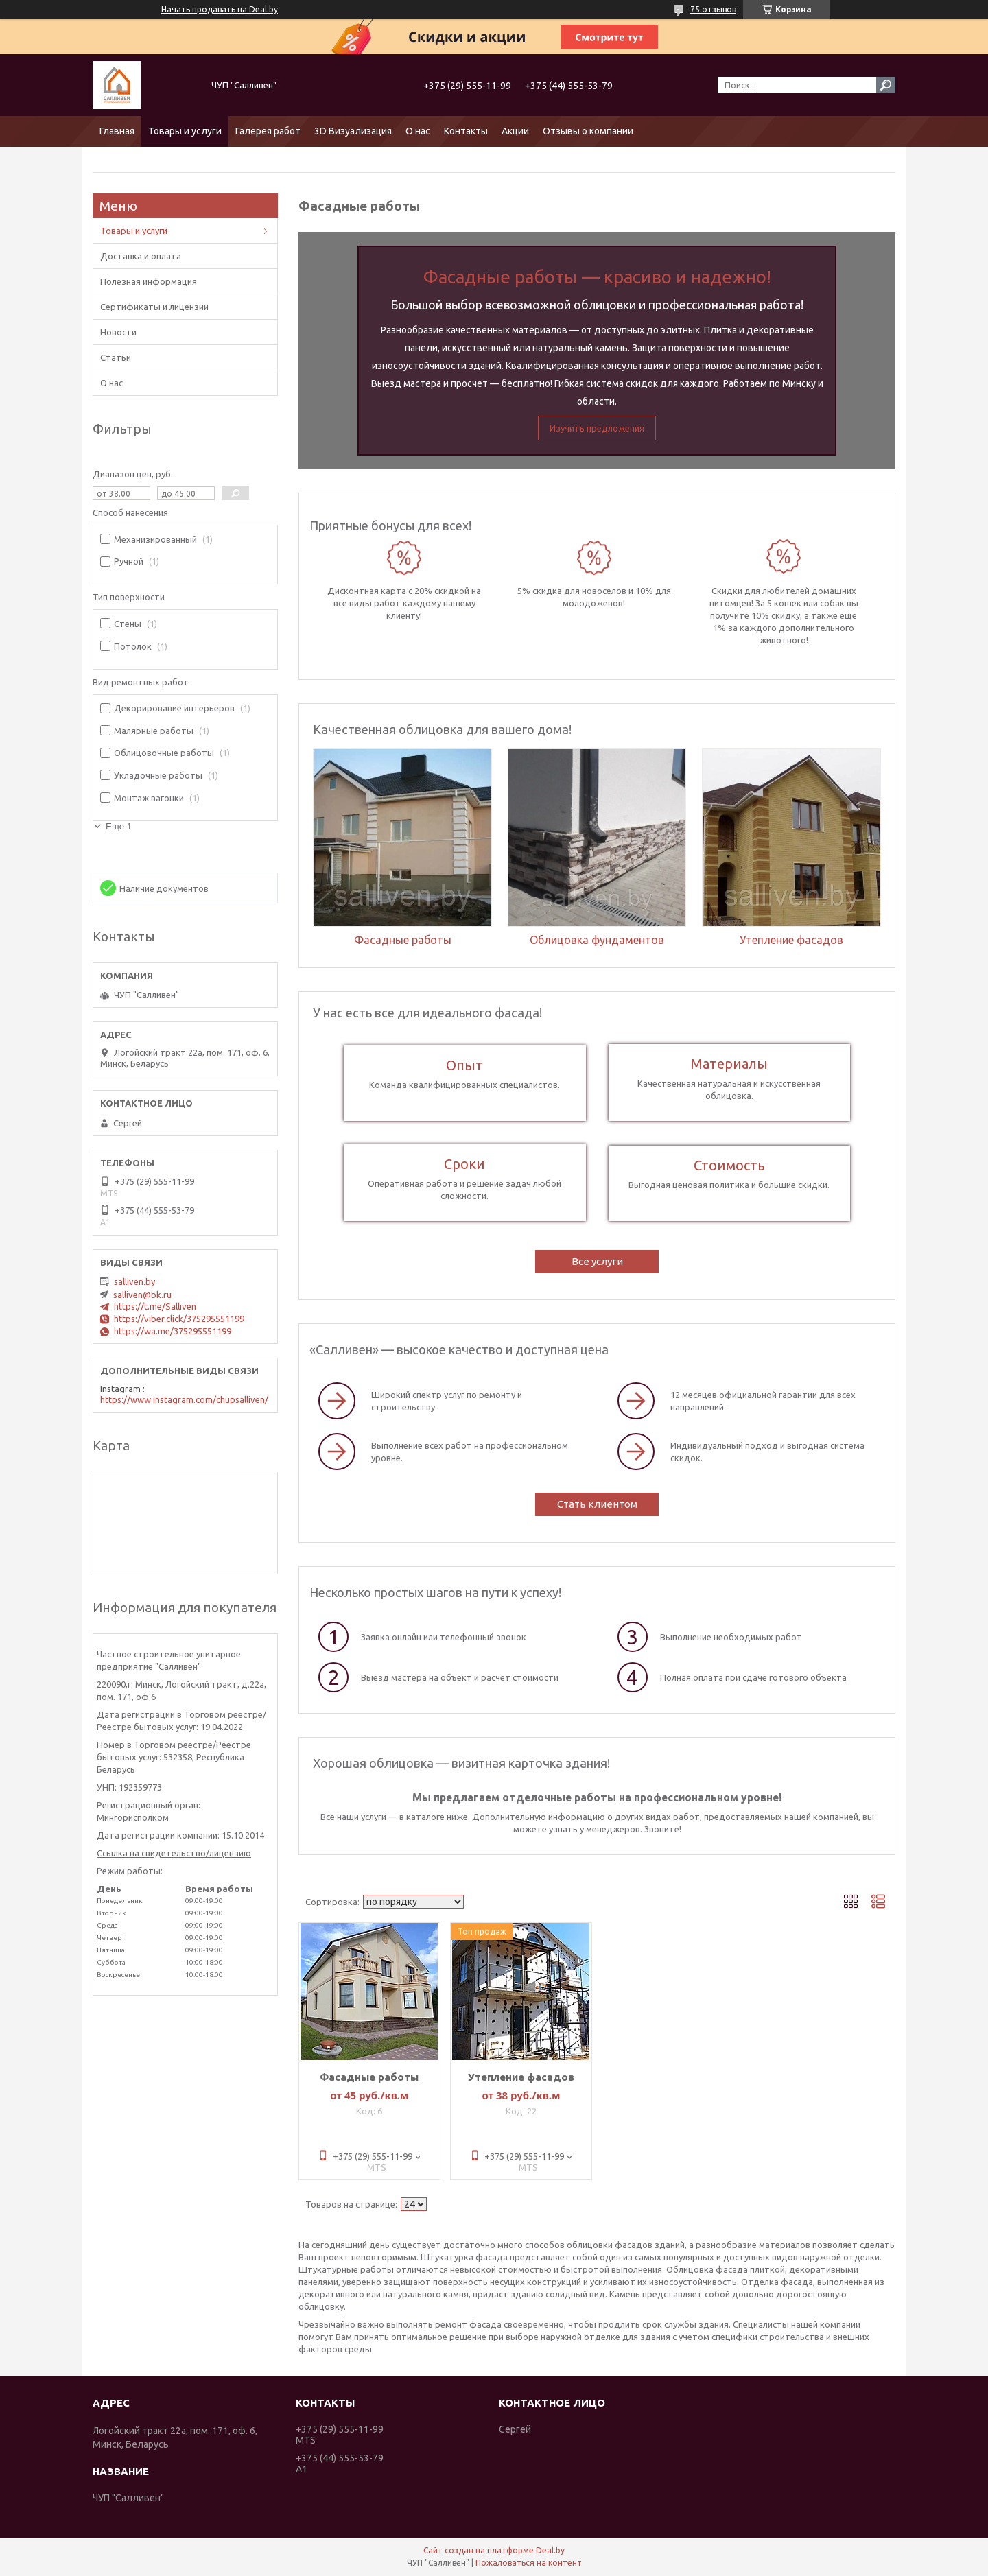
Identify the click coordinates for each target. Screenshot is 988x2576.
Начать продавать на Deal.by (219, 9)
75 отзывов (713, 9)
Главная (116, 131)
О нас (417, 131)
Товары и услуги (185, 131)
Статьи (115, 357)
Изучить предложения (597, 428)
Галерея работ (268, 131)
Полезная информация (148, 281)
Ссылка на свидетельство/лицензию (174, 1853)
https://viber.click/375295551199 (179, 1318)
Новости (118, 332)
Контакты (466, 131)
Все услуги (597, 1261)
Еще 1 (119, 826)
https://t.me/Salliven (155, 1306)
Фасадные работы (369, 2077)
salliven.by (134, 1281)
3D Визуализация (353, 131)
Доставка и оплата (140, 256)
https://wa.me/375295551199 (172, 1331)
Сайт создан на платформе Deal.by (494, 2550)
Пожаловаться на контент (528, 2562)
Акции (515, 131)
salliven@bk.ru (142, 1294)
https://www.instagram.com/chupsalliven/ (184, 1399)
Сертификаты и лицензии (154, 306)
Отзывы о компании (588, 131)
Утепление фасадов (521, 2077)
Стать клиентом (597, 1504)
